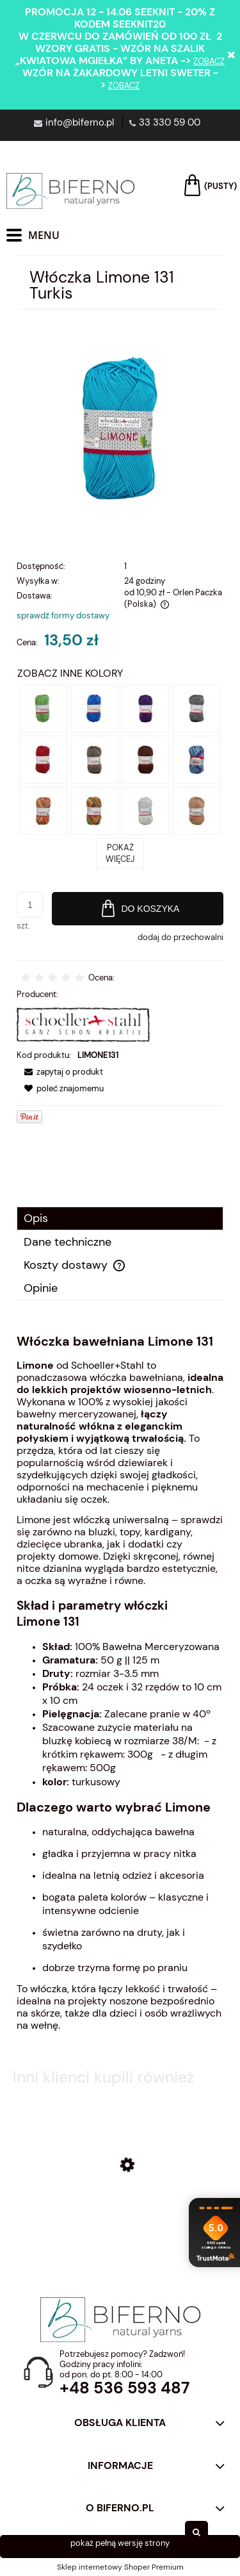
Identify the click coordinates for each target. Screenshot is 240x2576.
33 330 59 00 (169, 122)
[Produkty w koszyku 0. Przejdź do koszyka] (210, 186)
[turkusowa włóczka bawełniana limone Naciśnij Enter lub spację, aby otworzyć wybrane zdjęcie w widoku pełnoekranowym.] (120, 427)
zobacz (209, 61)
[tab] (120, 1218)
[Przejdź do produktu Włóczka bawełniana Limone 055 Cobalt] (120, 2219)
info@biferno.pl (79, 122)
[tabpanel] (120, 1692)
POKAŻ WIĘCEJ (120, 853)
